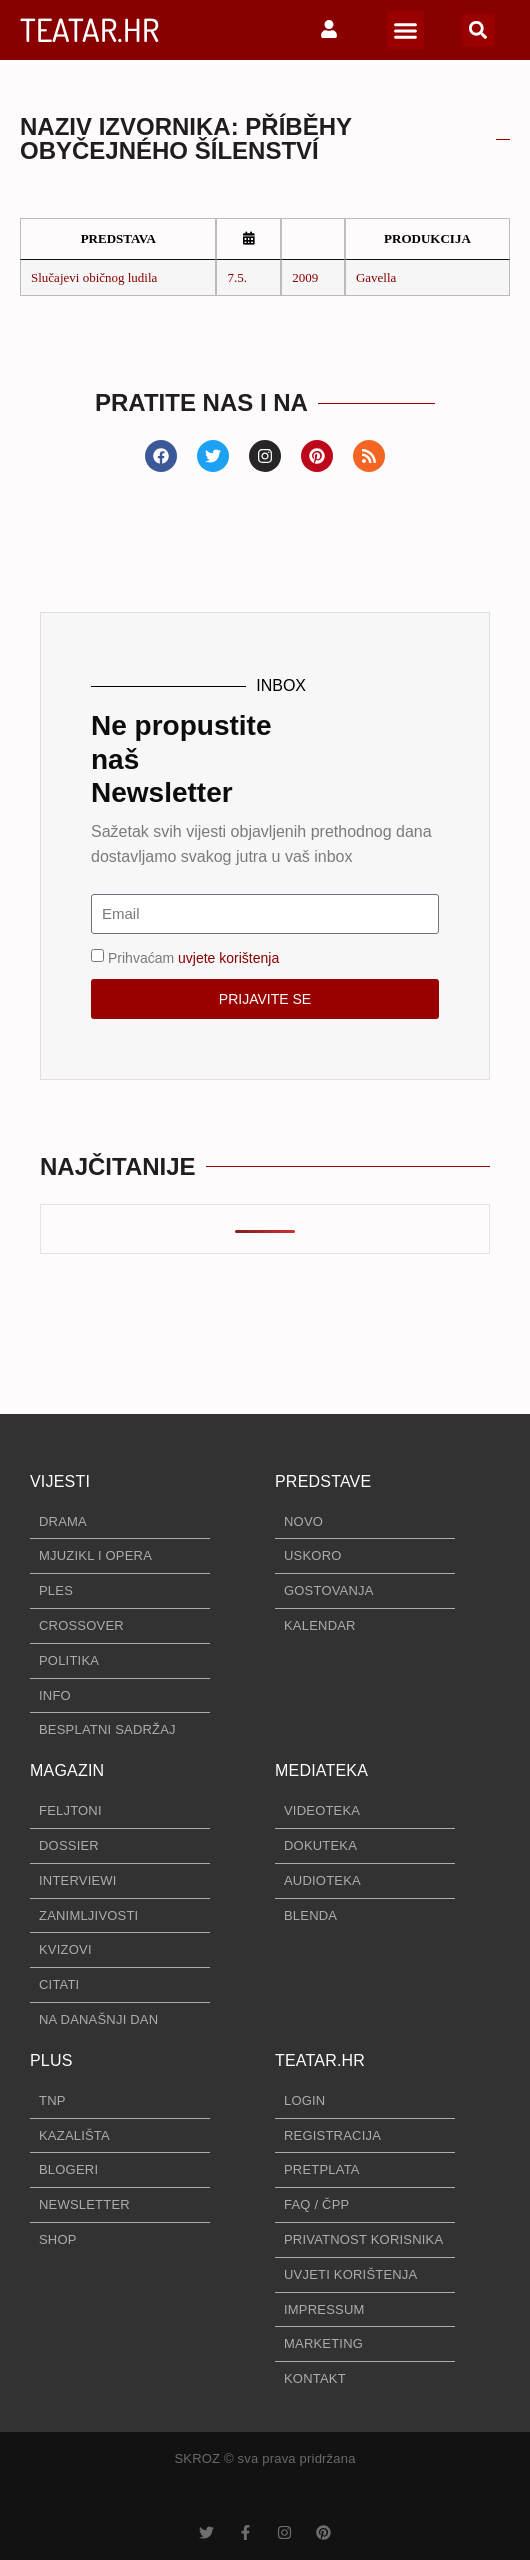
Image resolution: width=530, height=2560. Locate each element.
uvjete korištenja (228, 957)
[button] (406, 30)
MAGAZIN (67, 1770)
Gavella (376, 277)
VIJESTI (60, 1481)
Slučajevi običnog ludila (94, 277)
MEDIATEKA (321, 1770)
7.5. (237, 277)
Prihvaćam (193, 957)
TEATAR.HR (89, 29)
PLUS (51, 2060)
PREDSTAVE (323, 1481)
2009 (305, 277)
